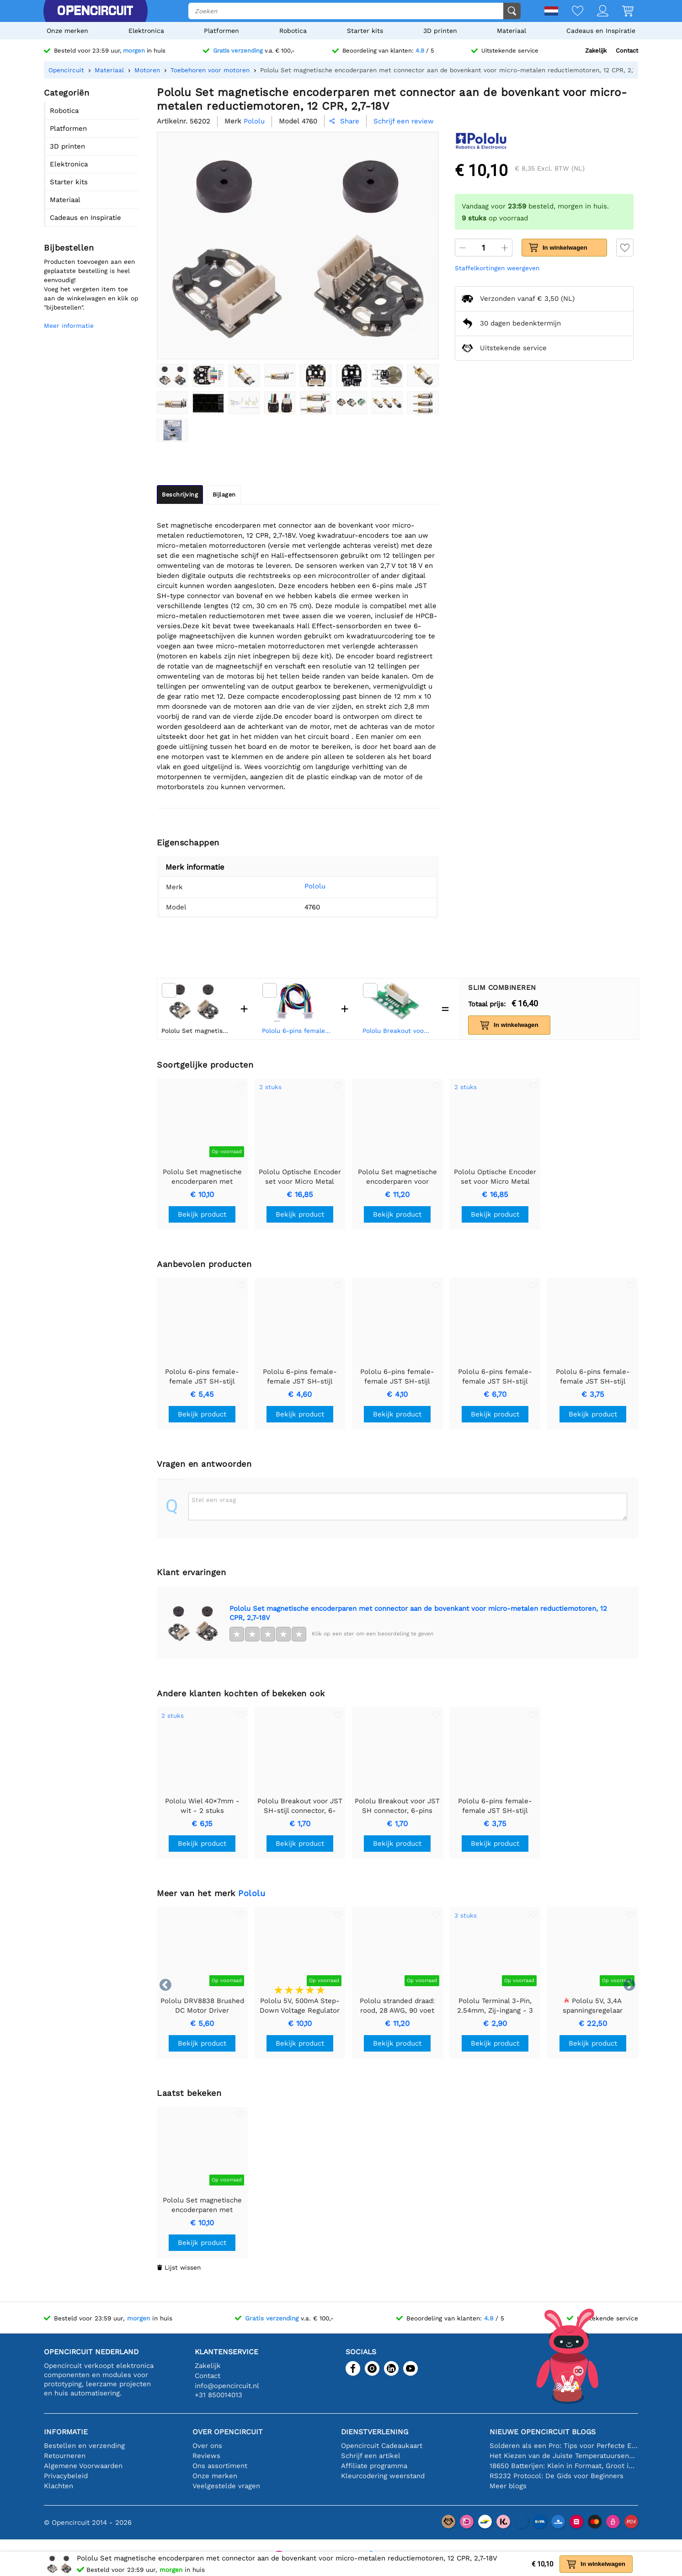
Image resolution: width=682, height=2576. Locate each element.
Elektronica (146, 30)
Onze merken (67, 30)
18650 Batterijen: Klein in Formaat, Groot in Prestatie (564, 2466)
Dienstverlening (374, 2431)
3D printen (440, 30)
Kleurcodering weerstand (383, 2476)
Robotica (293, 30)
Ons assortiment (219, 2466)
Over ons (207, 2446)
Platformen (221, 30)
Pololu (301, 886)
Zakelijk (596, 50)
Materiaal (511, 30)
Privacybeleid (66, 2476)
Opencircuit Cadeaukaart (381, 2446)
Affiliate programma (374, 2466)
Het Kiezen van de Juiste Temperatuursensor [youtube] (564, 2456)
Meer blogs (508, 2486)
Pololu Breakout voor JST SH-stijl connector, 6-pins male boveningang (397, 1030)
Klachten (58, 2486)
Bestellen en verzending (84, 2446)
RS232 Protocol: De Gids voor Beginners (556, 2476)
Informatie (66, 2431)
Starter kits (365, 30)
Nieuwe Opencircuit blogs (543, 2431)
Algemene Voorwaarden (83, 2466)
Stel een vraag (214, 1499)
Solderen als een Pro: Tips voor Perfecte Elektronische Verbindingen (564, 2446)
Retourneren (64, 2456)
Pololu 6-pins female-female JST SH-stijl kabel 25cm (297, 1030)
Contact (627, 50)
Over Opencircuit (227, 2431)
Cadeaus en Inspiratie (600, 30)
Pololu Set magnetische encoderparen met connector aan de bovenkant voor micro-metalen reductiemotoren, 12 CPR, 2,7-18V (418, 1613)
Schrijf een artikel (370, 2456)
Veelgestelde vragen (226, 2486)
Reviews (206, 2456)
